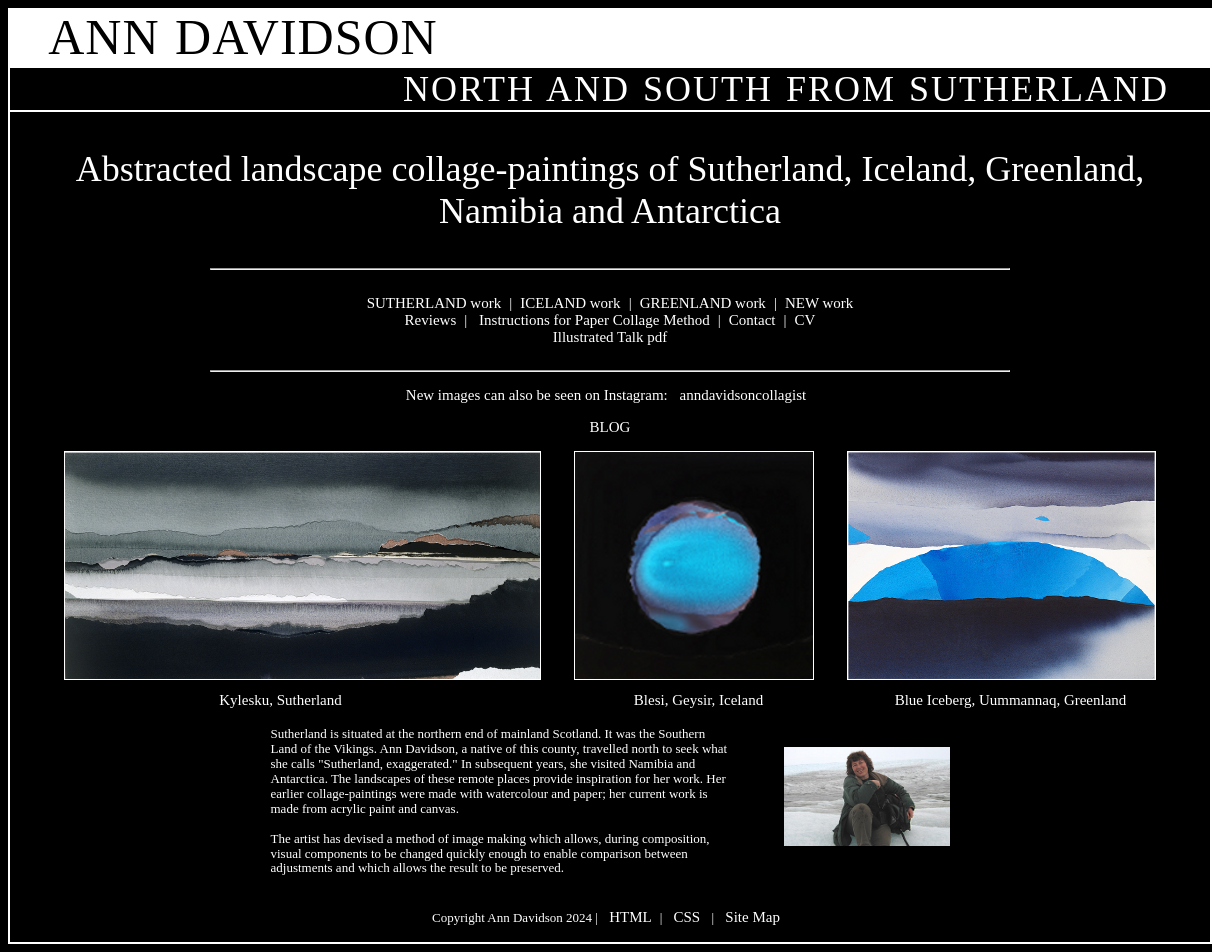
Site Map (752, 917)
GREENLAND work (703, 303)
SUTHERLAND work (434, 303)
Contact (752, 320)
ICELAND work (570, 303)
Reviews (431, 320)
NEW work (819, 303)
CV (805, 320)
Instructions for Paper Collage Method (592, 320)
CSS (687, 917)
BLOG (610, 427)
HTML (630, 917)
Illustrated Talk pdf (610, 337)
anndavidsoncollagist (743, 395)
